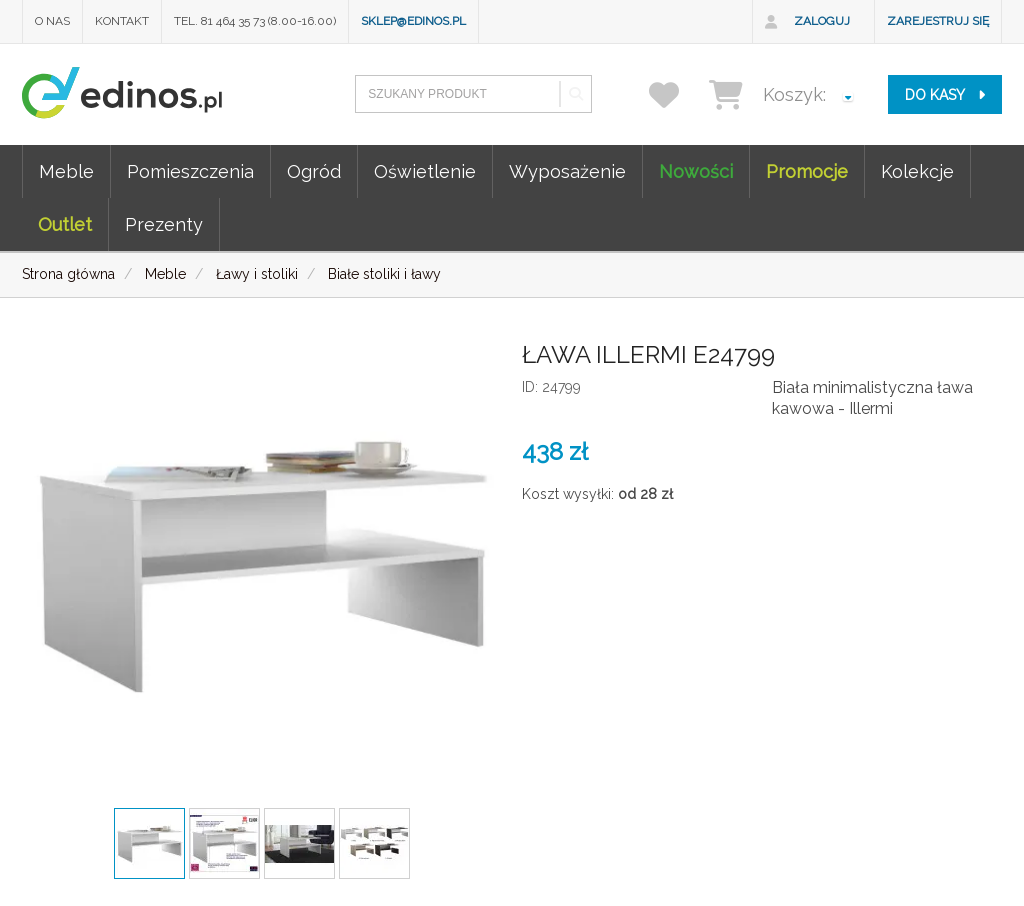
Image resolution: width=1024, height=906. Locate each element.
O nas (52, 21)
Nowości (696, 171)
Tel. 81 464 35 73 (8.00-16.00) (255, 21)
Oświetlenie (425, 171)
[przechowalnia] (676, 94)
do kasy (945, 95)
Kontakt (122, 21)
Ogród (314, 171)
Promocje (807, 171)
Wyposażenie (567, 171)
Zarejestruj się (938, 21)
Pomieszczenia (190, 171)
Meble (66, 171)
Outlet (65, 224)
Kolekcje (917, 171)
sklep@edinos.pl (413, 21)
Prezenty (164, 224)
